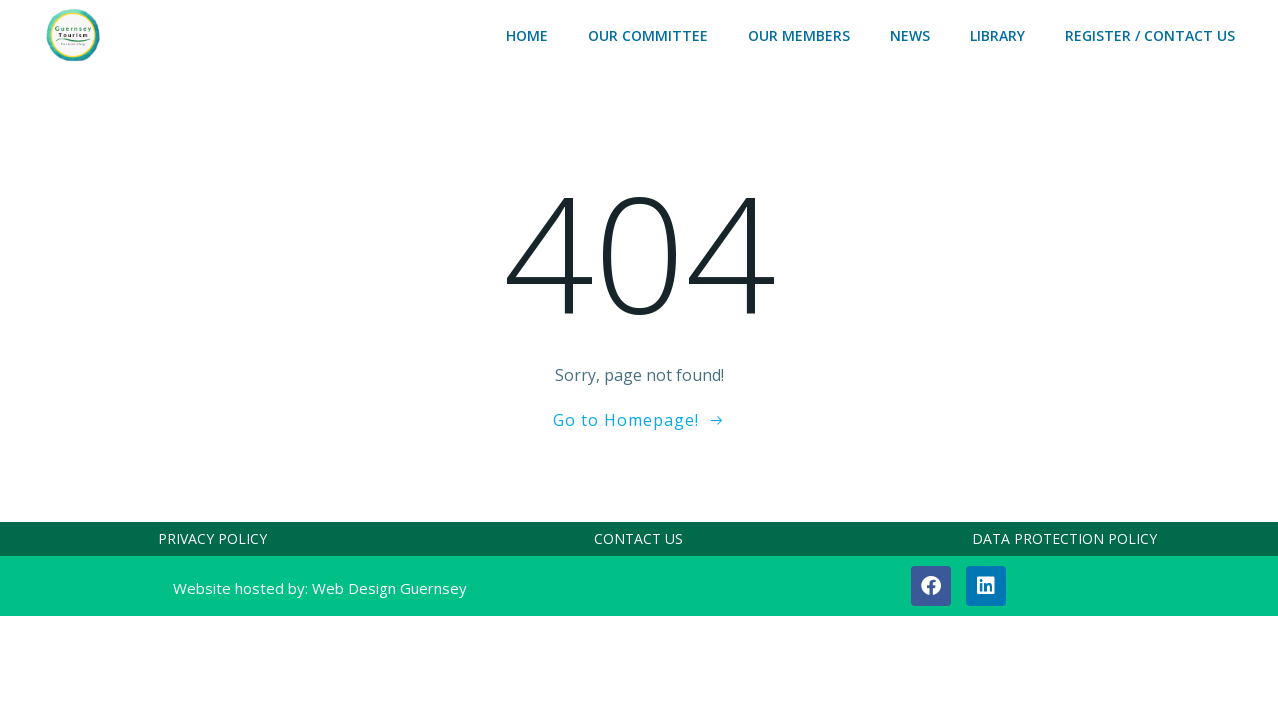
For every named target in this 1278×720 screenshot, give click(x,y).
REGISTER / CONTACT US (1150, 35)
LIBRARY (997, 35)
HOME (527, 35)
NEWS (910, 35)
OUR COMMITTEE (648, 35)
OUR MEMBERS (799, 35)
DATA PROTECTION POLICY (1064, 538)
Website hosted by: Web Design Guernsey (320, 588)
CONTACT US (638, 538)
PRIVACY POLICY (212, 538)
